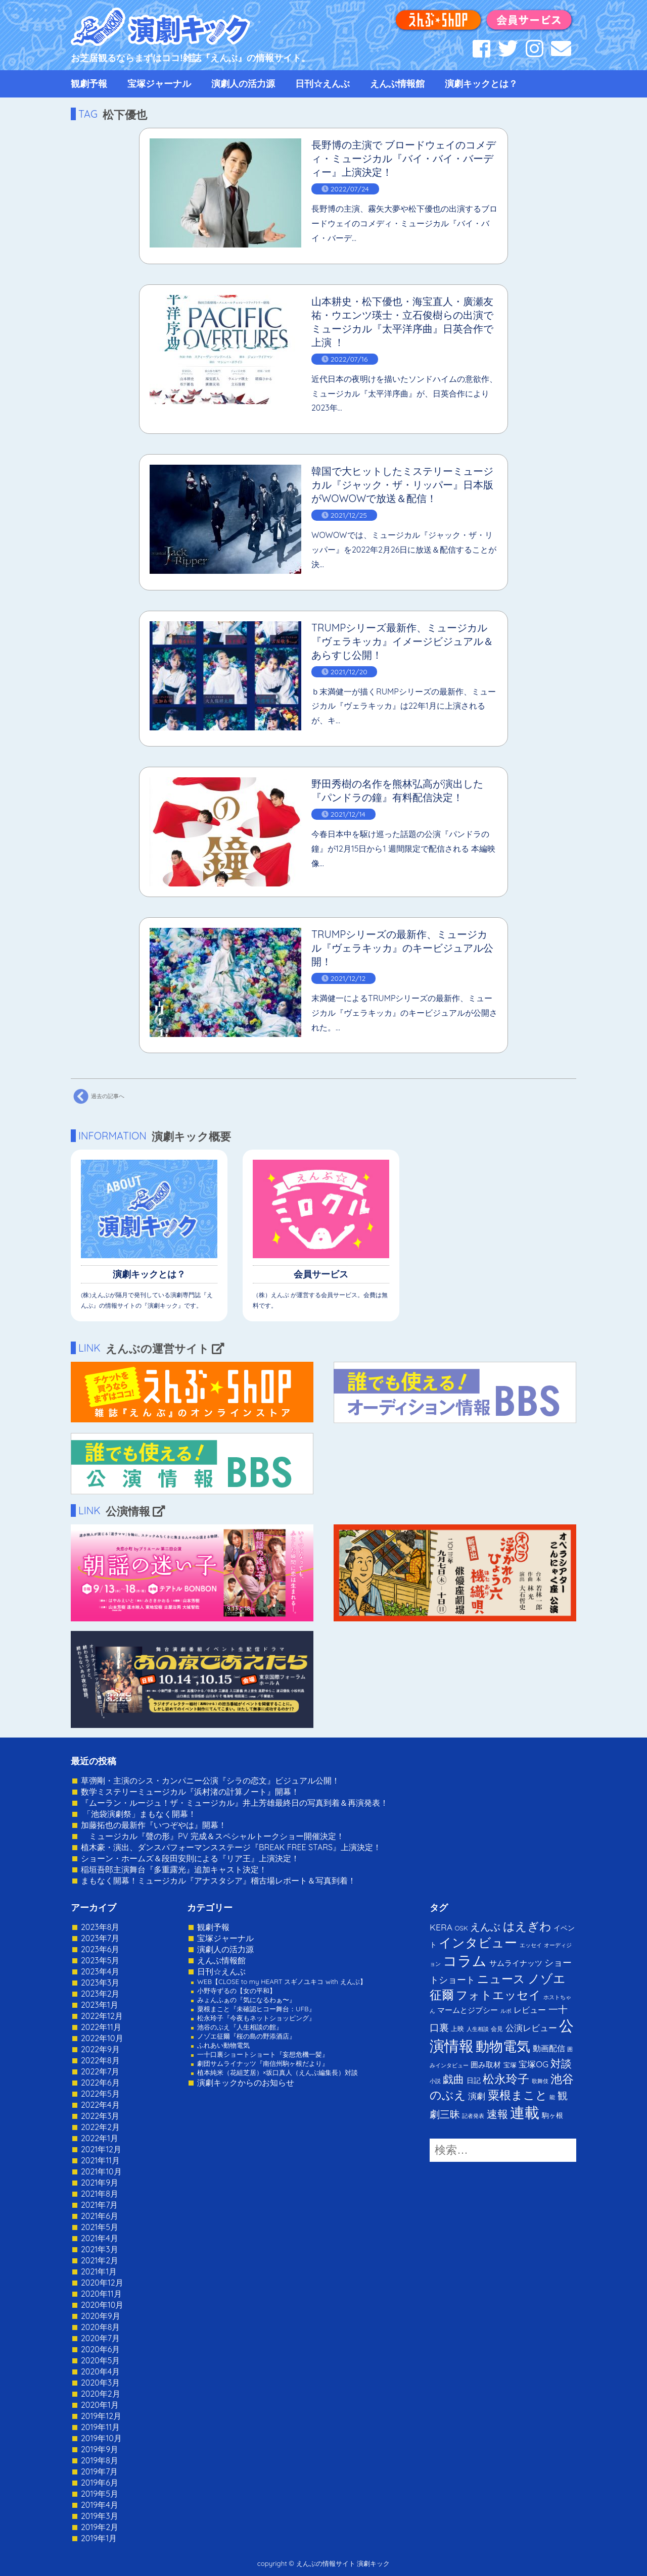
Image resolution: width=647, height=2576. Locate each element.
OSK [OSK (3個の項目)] (461, 1928)
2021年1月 (99, 2271)
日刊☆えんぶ (322, 83)
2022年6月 (100, 2082)
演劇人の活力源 (243, 83)
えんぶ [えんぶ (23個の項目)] (485, 1926)
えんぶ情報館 (397, 83)
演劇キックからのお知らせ (245, 2082)
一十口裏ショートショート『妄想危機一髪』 (263, 2054)
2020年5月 (100, 2360)
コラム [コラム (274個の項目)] (465, 1960)
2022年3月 (100, 2116)
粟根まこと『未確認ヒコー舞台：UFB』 (256, 2009)
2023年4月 (100, 1971)
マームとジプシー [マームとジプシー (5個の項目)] (467, 2010)
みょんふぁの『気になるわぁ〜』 (246, 2000)
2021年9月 (99, 2182)
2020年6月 (100, 2349)
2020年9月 (100, 2316)
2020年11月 (101, 2294)
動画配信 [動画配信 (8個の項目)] (549, 2048)
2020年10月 (102, 2305)
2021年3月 (99, 2249)
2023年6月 (100, 1949)
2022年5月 (100, 2094)
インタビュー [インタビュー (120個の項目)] (478, 1942)
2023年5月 (100, 1960)
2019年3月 (99, 2516)
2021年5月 (99, 2227)
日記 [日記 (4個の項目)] (474, 2080)
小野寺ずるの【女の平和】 (236, 1991)
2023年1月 (99, 2005)
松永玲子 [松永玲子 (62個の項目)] (506, 2078)
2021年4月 (99, 2238)
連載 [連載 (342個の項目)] (524, 2112)
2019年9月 (99, 2449)
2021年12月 (101, 2149)
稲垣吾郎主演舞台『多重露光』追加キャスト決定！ (174, 1869)
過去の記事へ (97, 1096)
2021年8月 (99, 2194)
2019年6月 (99, 2483)
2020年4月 (100, 2371)
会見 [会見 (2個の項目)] (497, 2029)
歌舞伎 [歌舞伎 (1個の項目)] (540, 2081)
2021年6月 (99, 2216)
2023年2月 (100, 1994)
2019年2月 (99, 2527)
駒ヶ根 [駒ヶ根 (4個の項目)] (552, 2115)
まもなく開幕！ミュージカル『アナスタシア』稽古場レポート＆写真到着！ (218, 1880)
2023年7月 (100, 1938)
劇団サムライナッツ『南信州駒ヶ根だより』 (263, 2063)
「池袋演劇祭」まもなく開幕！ (138, 1814)
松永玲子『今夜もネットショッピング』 (256, 2018)
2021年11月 (100, 2160)
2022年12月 (102, 2016)
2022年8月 (100, 2060)
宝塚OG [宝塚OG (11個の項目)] (533, 2064)
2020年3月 (100, 2382)
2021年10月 (101, 2171)
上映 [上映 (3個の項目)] (457, 2028)
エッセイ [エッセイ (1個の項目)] (531, 1945)
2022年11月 (101, 2027)
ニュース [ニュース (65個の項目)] (501, 1978)
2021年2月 (99, 2260)
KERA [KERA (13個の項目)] (441, 1927)
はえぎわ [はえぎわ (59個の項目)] (527, 1926)
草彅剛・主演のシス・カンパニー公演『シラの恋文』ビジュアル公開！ (210, 1780)
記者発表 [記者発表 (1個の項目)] (473, 2115)
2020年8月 (100, 2327)
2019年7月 (99, 2471)
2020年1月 (100, 2405)
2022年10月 (102, 2038)
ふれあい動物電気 (223, 2045)
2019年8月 (99, 2460)
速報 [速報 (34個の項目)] (497, 2113)
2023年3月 (100, 1982)
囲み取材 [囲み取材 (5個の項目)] (486, 2064)
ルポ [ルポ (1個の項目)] (506, 2010)
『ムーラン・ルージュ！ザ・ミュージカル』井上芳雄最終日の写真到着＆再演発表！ (234, 1803)
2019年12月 (101, 2416)
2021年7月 (99, 2205)
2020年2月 (100, 2394)
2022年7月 (100, 2071)
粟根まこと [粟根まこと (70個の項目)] (517, 2095)
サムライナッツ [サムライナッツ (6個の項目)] (515, 1963)
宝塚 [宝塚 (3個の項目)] (510, 2065)
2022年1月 (99, 2138)
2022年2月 (100, 2127)
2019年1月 (99, 2538)
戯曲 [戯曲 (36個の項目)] (453, 2079)
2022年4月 (100, 2105)
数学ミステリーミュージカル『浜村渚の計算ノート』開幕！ (190, 1792)
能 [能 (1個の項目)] (552, 2097)
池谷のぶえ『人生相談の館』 (240, 2027)
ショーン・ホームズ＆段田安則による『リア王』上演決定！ (190, 1858)
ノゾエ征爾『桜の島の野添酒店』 (246, 2036)
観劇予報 (89, 83)
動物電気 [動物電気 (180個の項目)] (503, 2046)
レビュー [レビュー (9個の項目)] (530, 2010)
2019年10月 (101, 2438)
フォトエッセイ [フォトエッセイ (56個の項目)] (498, 1995)
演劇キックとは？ (481, 83)
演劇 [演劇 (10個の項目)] (476, 2096)
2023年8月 (100, 1927)
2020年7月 (100, 2338)
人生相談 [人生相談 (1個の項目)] (478, 2029)
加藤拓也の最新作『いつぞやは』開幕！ (153, 1825)
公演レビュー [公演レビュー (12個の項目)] (531, 2027)
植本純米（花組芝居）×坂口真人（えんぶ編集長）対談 (277, 2072)
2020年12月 (102, 2282)
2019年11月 (100, 2427)
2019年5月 (99, 2494)
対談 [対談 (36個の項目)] (561, 2063)
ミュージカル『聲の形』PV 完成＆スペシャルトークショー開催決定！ (212, 1836)
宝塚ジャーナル (159, 83)
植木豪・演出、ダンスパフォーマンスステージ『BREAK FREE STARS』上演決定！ (231, 1847)
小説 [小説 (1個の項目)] (435, 2081)
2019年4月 (99, 2505)
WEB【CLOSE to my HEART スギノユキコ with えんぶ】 (281, 1981)
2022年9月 (100, 2049)
